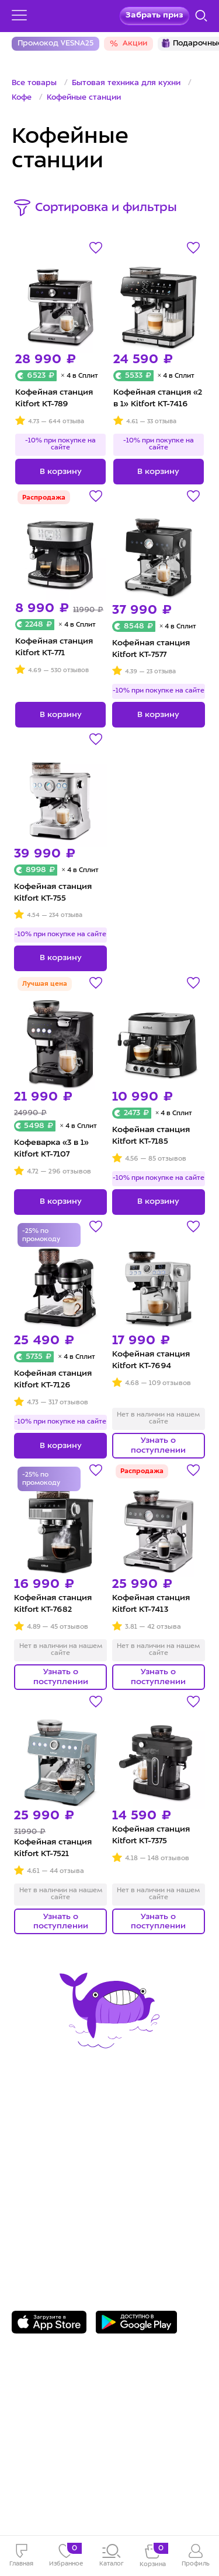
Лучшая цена (44, 984)
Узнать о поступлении (158, 1445)
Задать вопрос (56, 2222)
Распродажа (43, 498)
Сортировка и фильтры (106, 208)
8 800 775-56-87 (58, 2204)
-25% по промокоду (41, 1235)
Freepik (78, 2482)
